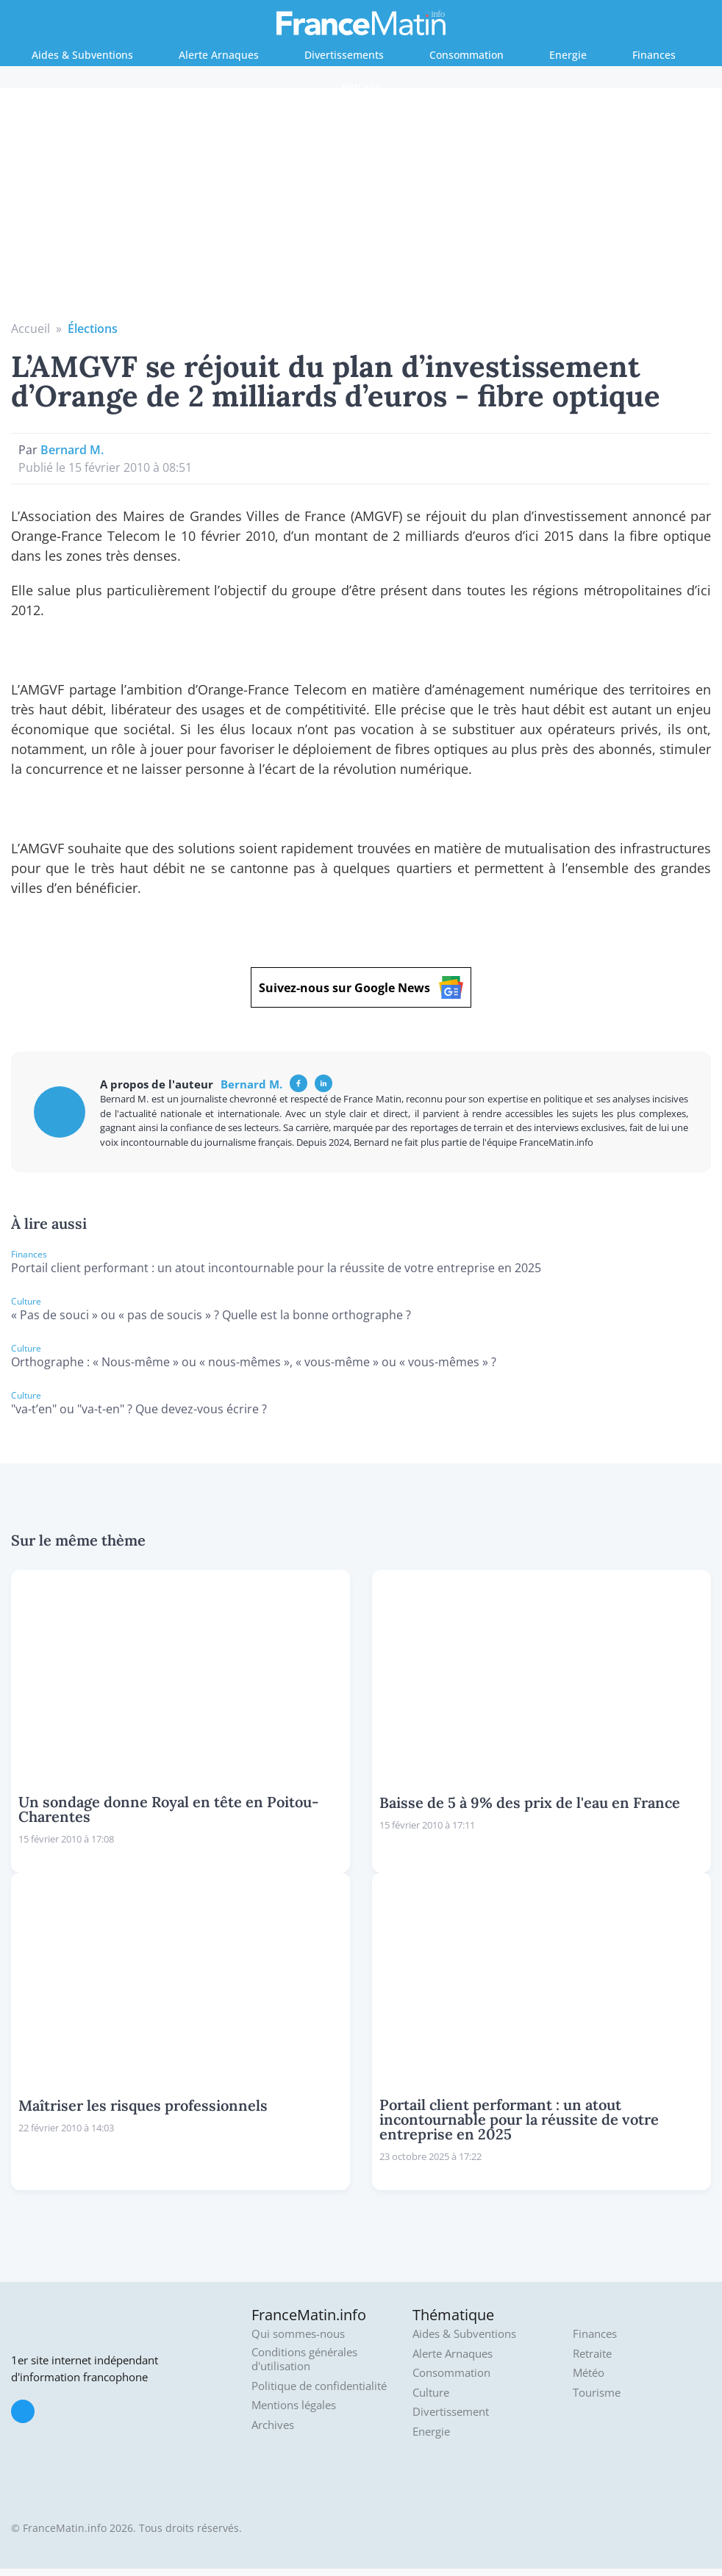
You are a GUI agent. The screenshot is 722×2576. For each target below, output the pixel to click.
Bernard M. (72, 450)
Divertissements (344, 55)
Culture (430, 2393)
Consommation (466, 55)
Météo (588, 2373)
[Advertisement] (361, 209)
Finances (654, 55)
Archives (272, 2425)
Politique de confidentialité (319, 2386)
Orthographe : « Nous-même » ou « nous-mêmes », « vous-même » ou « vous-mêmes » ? (253, 1362)
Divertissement (450, 2412)
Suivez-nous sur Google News (361, 987)
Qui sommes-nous (298, 2334)
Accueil (30, 328)
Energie (568, 55)
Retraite (361, 86)
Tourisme (597, 2393)
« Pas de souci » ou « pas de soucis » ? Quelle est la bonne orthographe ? (211, 1315)
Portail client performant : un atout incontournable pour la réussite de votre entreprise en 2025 (276, 1268)
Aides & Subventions (82, 55)
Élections (93, 328)
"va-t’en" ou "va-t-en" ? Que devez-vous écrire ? (139, 1409)
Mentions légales (293, 2405)
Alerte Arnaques (219, 55)
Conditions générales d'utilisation (304, 2359)
